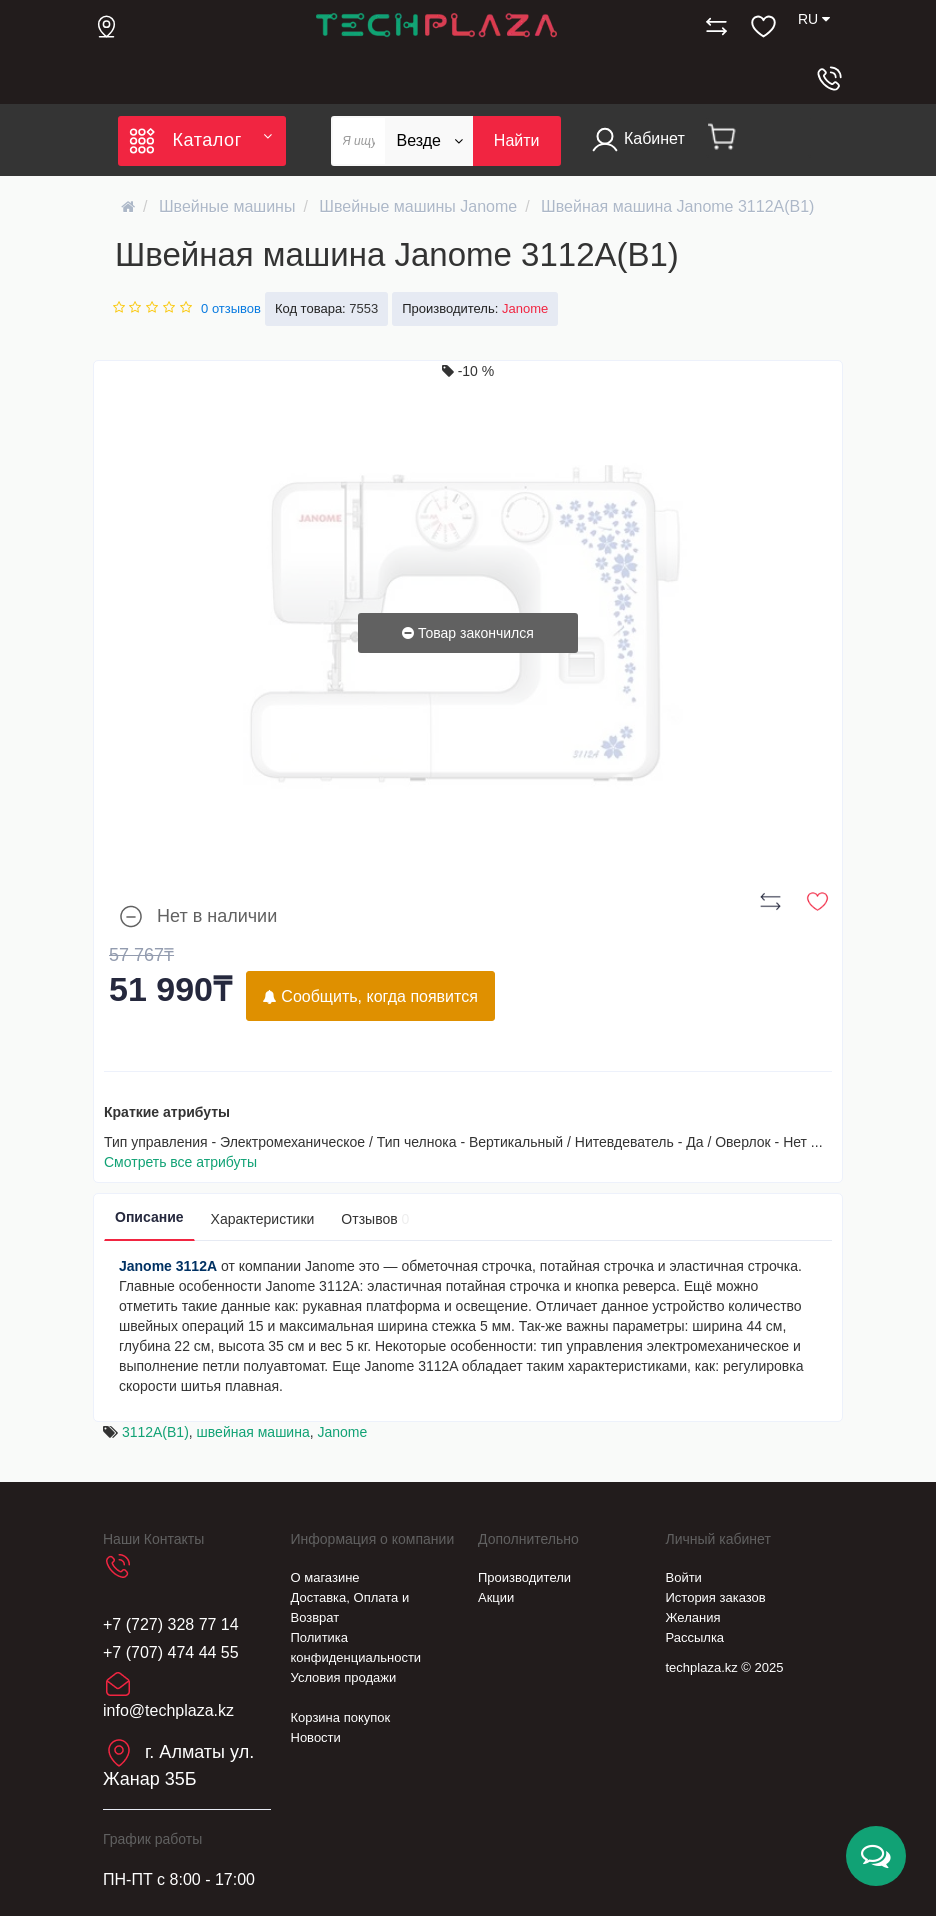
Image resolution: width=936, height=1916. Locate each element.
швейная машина (253, 1432)
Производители (524, 1577)
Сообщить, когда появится (370, 996)
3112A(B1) (155, 1432)
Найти (517, 140)
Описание (149, 1217)
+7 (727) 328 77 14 (171, 1624)
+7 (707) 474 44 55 (171, 1652)
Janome (342, 1432)
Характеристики (263, 1219)
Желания (693, 1617)
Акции (496, 1597)
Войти (684, 1577)
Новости (316, 1737)
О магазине (325, 1577)
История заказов (716, 1597)
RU (814, 19)
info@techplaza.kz (168, 1710)
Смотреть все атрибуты (180, 1162)
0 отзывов (231, 308)
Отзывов (375, 1219)
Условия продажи (344, 1677)
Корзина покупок (341, 1717)
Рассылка (695, 1637)
